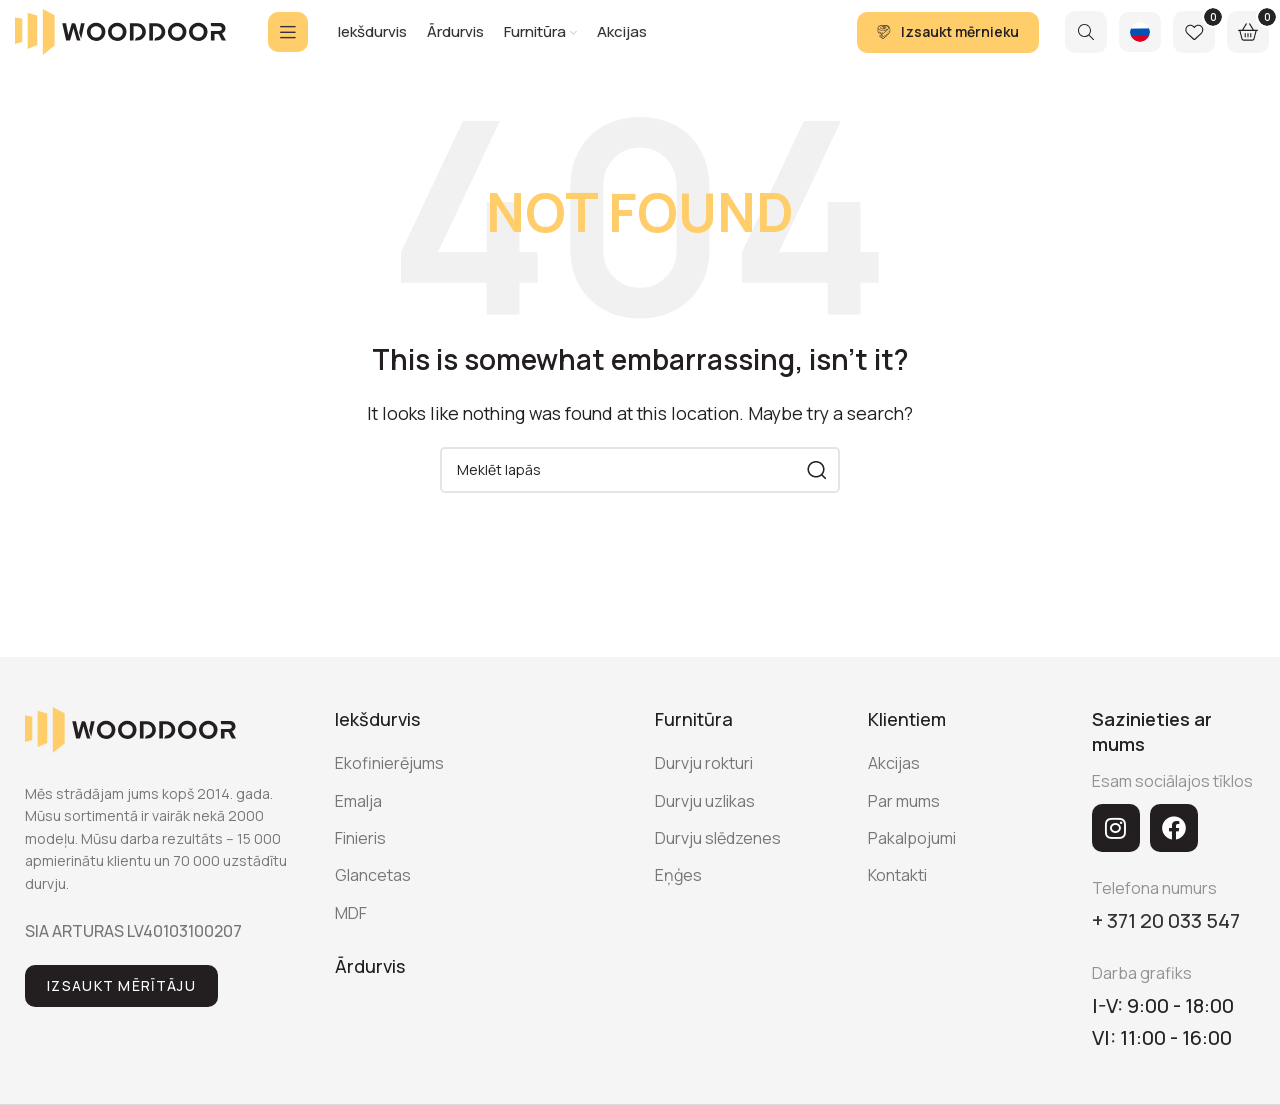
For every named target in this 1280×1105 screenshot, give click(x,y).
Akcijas (894, 789)
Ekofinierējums (389, 789)
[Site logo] (120, 43)
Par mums (904, 826)
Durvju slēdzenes (718, 863)
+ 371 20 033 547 (1166, 945)
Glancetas (373, 901)
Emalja (358, 826)
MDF (351, 938)
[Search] (1086, 45)
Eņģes (678, 901)
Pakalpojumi (912, 863)
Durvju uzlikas (705, 826)
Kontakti (897, 901)
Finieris (360, 863)
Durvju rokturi (704, 789)
